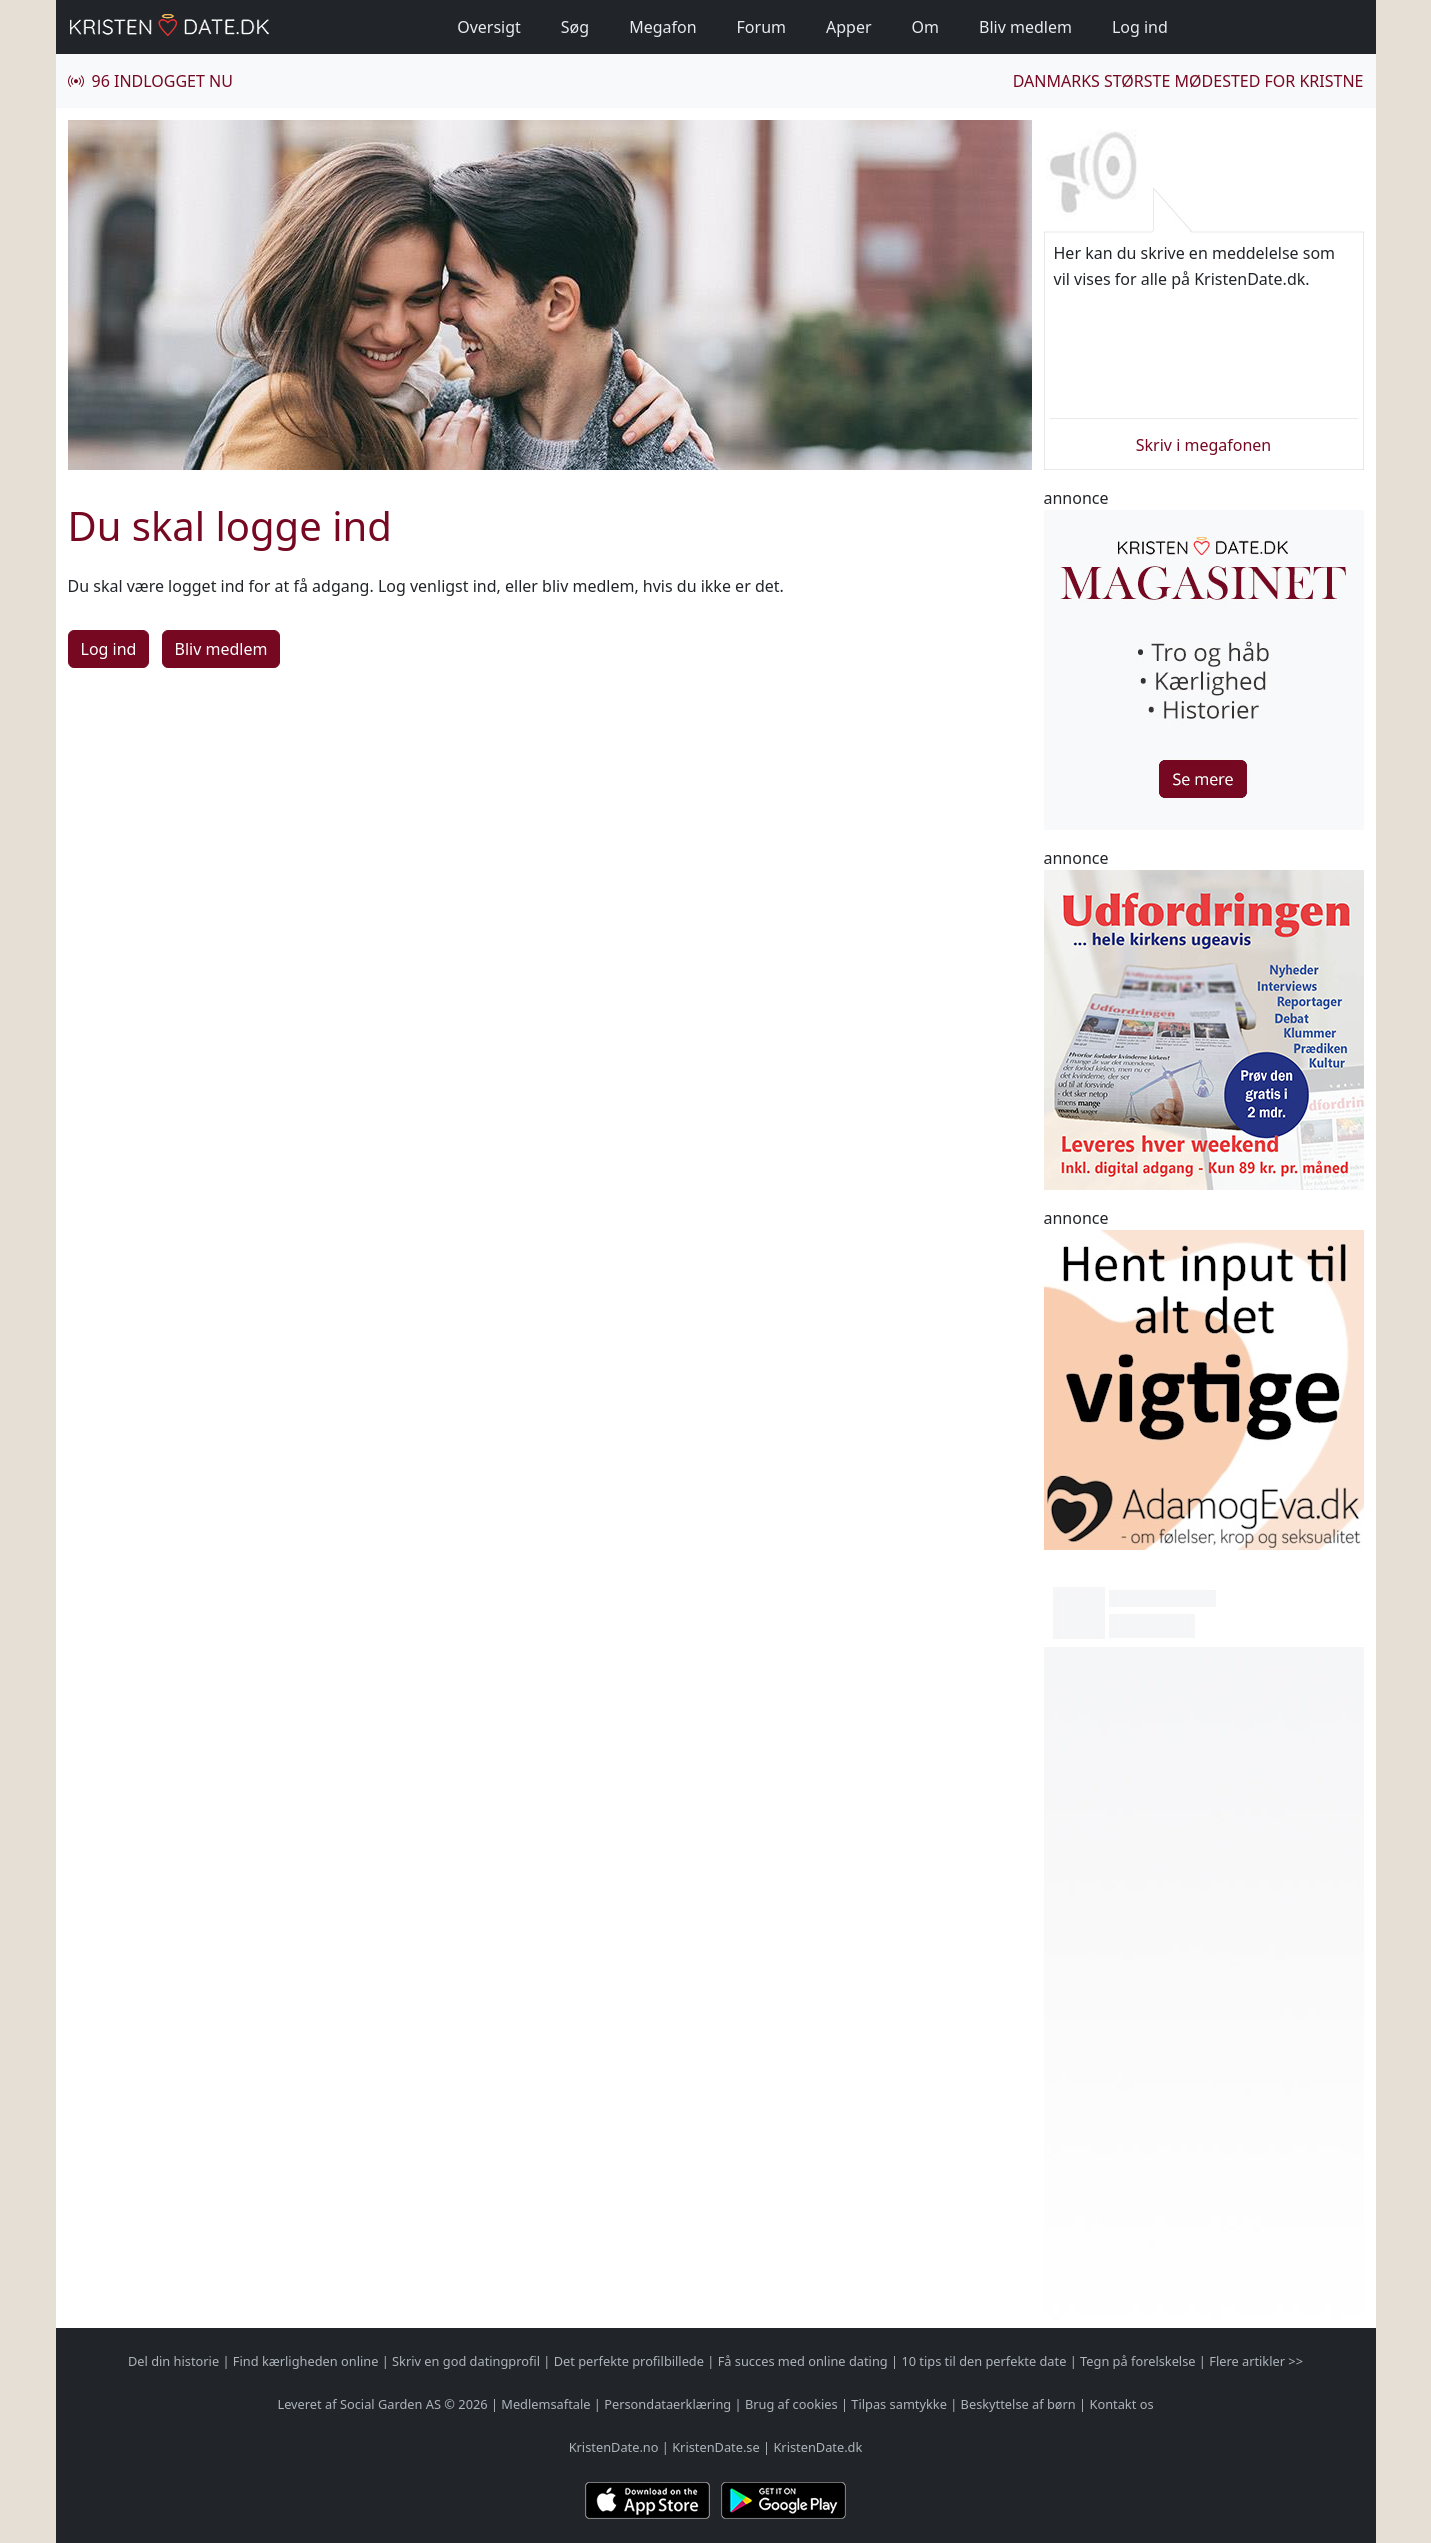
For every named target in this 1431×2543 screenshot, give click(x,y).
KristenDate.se (716, 2447)
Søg (575, 27)
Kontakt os (1122, 2404)
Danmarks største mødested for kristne (1188, 81)
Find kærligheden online (306, 2361)
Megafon (662, 27)
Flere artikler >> (1256, 2361)
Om (925, 27)
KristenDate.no (614, 2447)
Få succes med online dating (803, 2361)
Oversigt (489, 27)
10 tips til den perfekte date (983, 2361)
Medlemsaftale (545, 2404)
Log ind (1140, 27)
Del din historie (173, 2361)
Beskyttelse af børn (1018, 2404)
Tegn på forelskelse (1137, 2361)
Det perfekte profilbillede (629, 2361)
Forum (761, 27)
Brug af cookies (791, 2404)
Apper (849, 27)
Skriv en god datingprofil (466, 2361)
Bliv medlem (1025, 27)
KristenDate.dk (817, 2447)
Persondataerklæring (667, 2404)
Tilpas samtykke (899, 2404)
